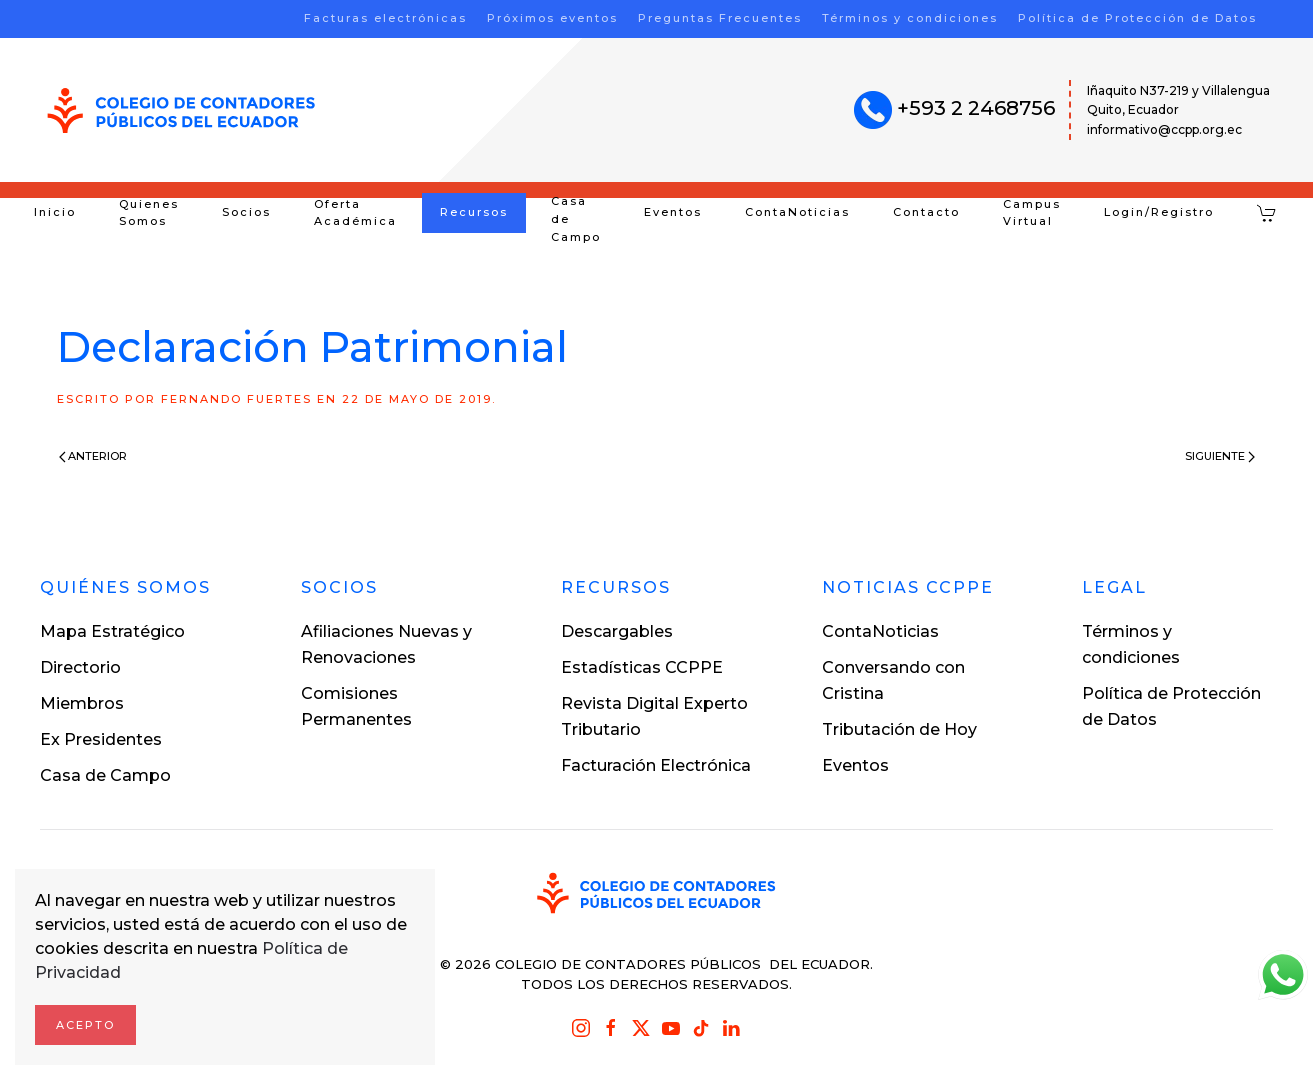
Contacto (926, 212)
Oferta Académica (355, 213)
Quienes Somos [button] (149, 213)
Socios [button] (246, 212)
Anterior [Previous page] (93, 456)
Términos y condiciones (910, 18)
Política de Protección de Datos (1137, 18)
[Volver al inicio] (181, 110)
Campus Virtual (1032, 213)
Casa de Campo (576, 219)
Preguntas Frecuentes (720, 18)
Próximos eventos (552, 18)
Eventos (673, 212)
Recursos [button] (474, 212)
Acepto (85, 1025)
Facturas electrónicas (385, 18)
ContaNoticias (797, 212)
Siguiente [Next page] (1220, 456)
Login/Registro (1159, 212)
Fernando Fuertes (236, 399)
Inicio (55, 212)
